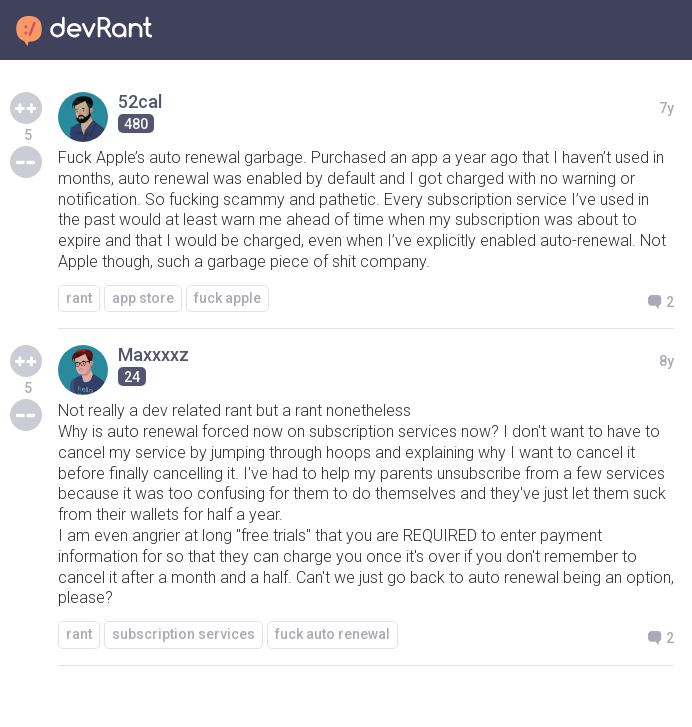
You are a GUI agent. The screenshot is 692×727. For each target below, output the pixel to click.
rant (79, 298)
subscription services (183, 634)
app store (143, 298)
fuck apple (227, 298)
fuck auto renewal (332, 634)
